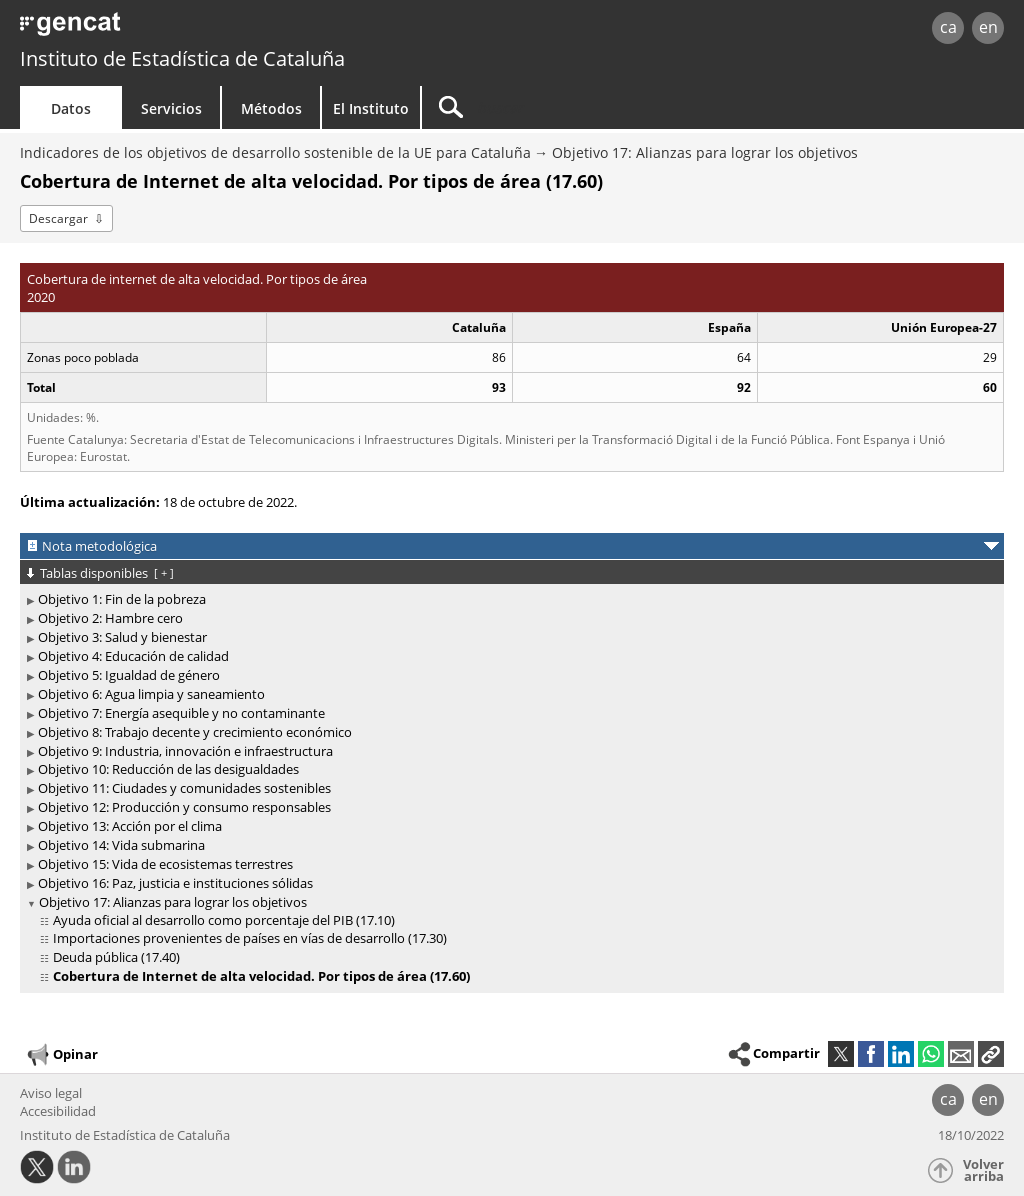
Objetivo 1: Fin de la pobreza (122, 599)
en (988, 27)
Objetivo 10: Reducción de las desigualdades (168, 769)
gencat (217, 29)
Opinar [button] (61, 1055)
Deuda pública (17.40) (116, 957)
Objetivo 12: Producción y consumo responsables (184, 807)
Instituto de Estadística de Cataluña (182, 58)
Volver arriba (983, 1170)
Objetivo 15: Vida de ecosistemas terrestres (165, 864)
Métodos (271, 108)
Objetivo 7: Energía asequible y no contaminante (181, 713)
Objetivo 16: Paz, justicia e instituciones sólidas (175, 883)
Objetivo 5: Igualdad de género (129, 675)
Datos (71, 108)
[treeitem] (508, 599)
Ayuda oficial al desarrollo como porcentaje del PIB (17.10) (224, 920)
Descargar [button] (58, 218)
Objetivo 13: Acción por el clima (130, 826)
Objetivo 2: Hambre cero (110, 618)
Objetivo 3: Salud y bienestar (122, 637)
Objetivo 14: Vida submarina (121, 845)
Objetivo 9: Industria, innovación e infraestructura (185, 751)
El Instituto (371, 108)
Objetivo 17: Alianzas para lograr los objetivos (705, 152)
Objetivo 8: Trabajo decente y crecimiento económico (195, 732)
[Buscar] (592, 107)
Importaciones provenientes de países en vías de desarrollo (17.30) (250, 938)
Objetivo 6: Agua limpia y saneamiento (151, 694)
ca (948, 27)
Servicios (171, 108)
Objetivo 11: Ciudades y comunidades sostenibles (184, 788)
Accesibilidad (58, 1111)
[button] (991, 1054)
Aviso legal (51, 1093)
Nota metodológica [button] (99, 546)
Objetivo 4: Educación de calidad (133, 656)
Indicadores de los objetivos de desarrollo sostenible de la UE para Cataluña (275, 152)
